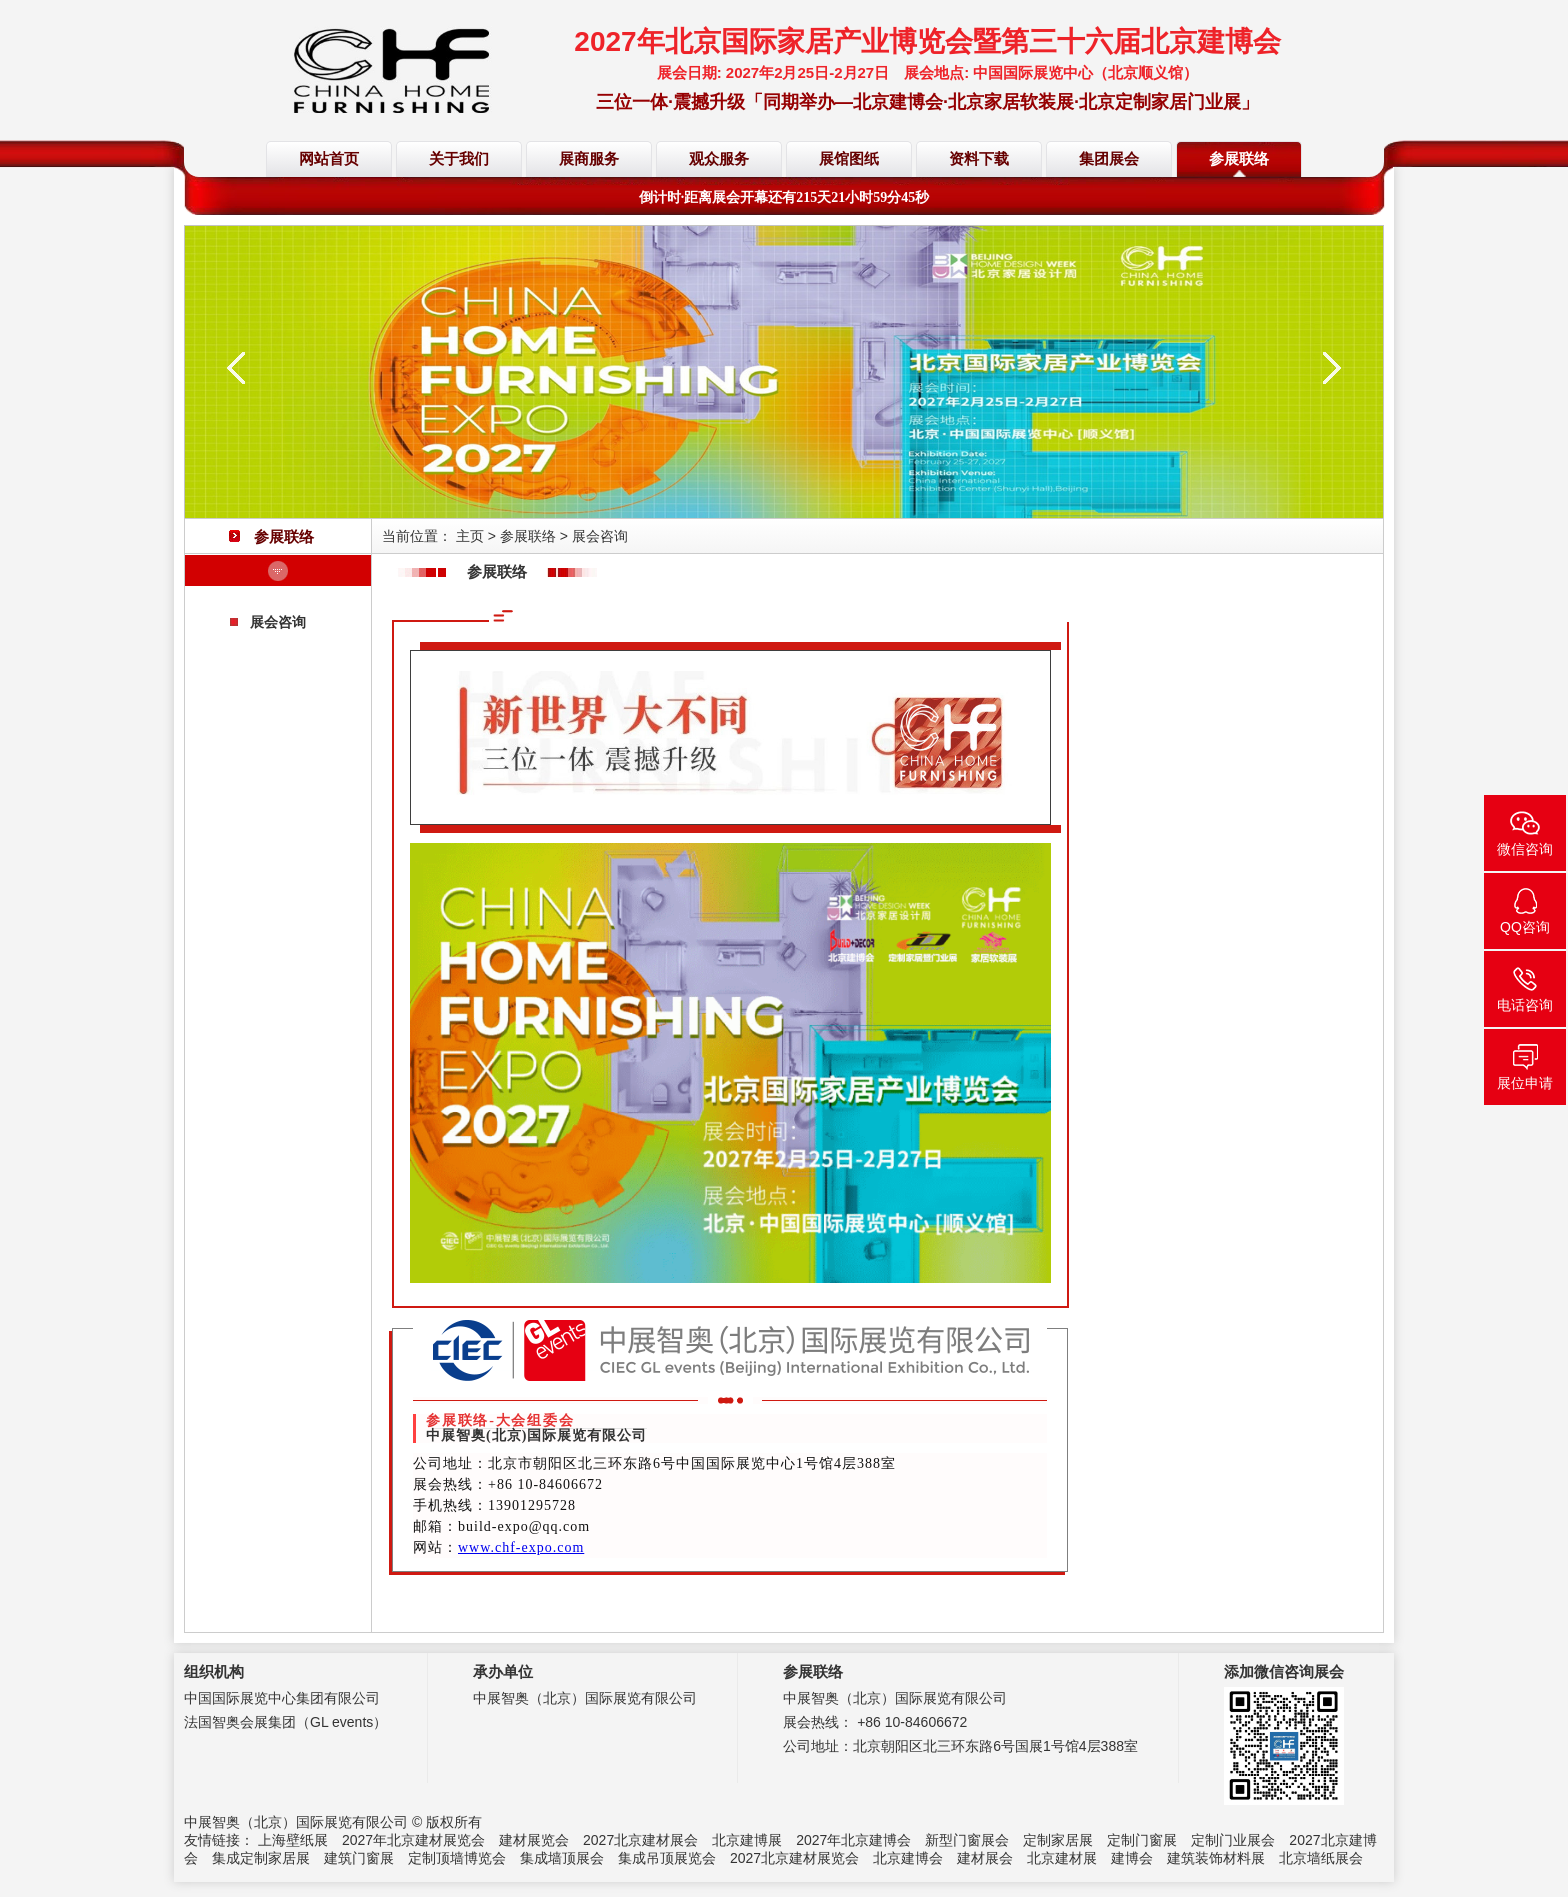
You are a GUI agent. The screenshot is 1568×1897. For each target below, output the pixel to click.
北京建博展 (747, 1840)
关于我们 (459, 159)
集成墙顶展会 (562, 1858)
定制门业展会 (1233, 1840)
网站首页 (329, 159)
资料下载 (979, 159)
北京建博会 (908, 1858)
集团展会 (1109, 159)
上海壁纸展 (293, 1840)
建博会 (1132, 1858)
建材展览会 (534, 1840)
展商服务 (589, 159)
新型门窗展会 (967, 1840)
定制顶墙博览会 (457, 1858)
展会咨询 (278, 622)
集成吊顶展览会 (667, 1858)
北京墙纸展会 (1321, 1858)
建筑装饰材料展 (1216, 1858)
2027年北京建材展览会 (413, 1840)
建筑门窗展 (359, 1858)
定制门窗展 (1142, 1840)
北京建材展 (1062, 1858)
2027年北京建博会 (853, 1840)
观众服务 (719, 159)
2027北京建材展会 (640, 1840)
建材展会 (985, 1858)
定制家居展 (1058, 1840)
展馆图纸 (849, 159)
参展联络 (1239, 159)
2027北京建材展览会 (794, 1858)
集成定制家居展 (261, 1858)
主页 (470, 536)
